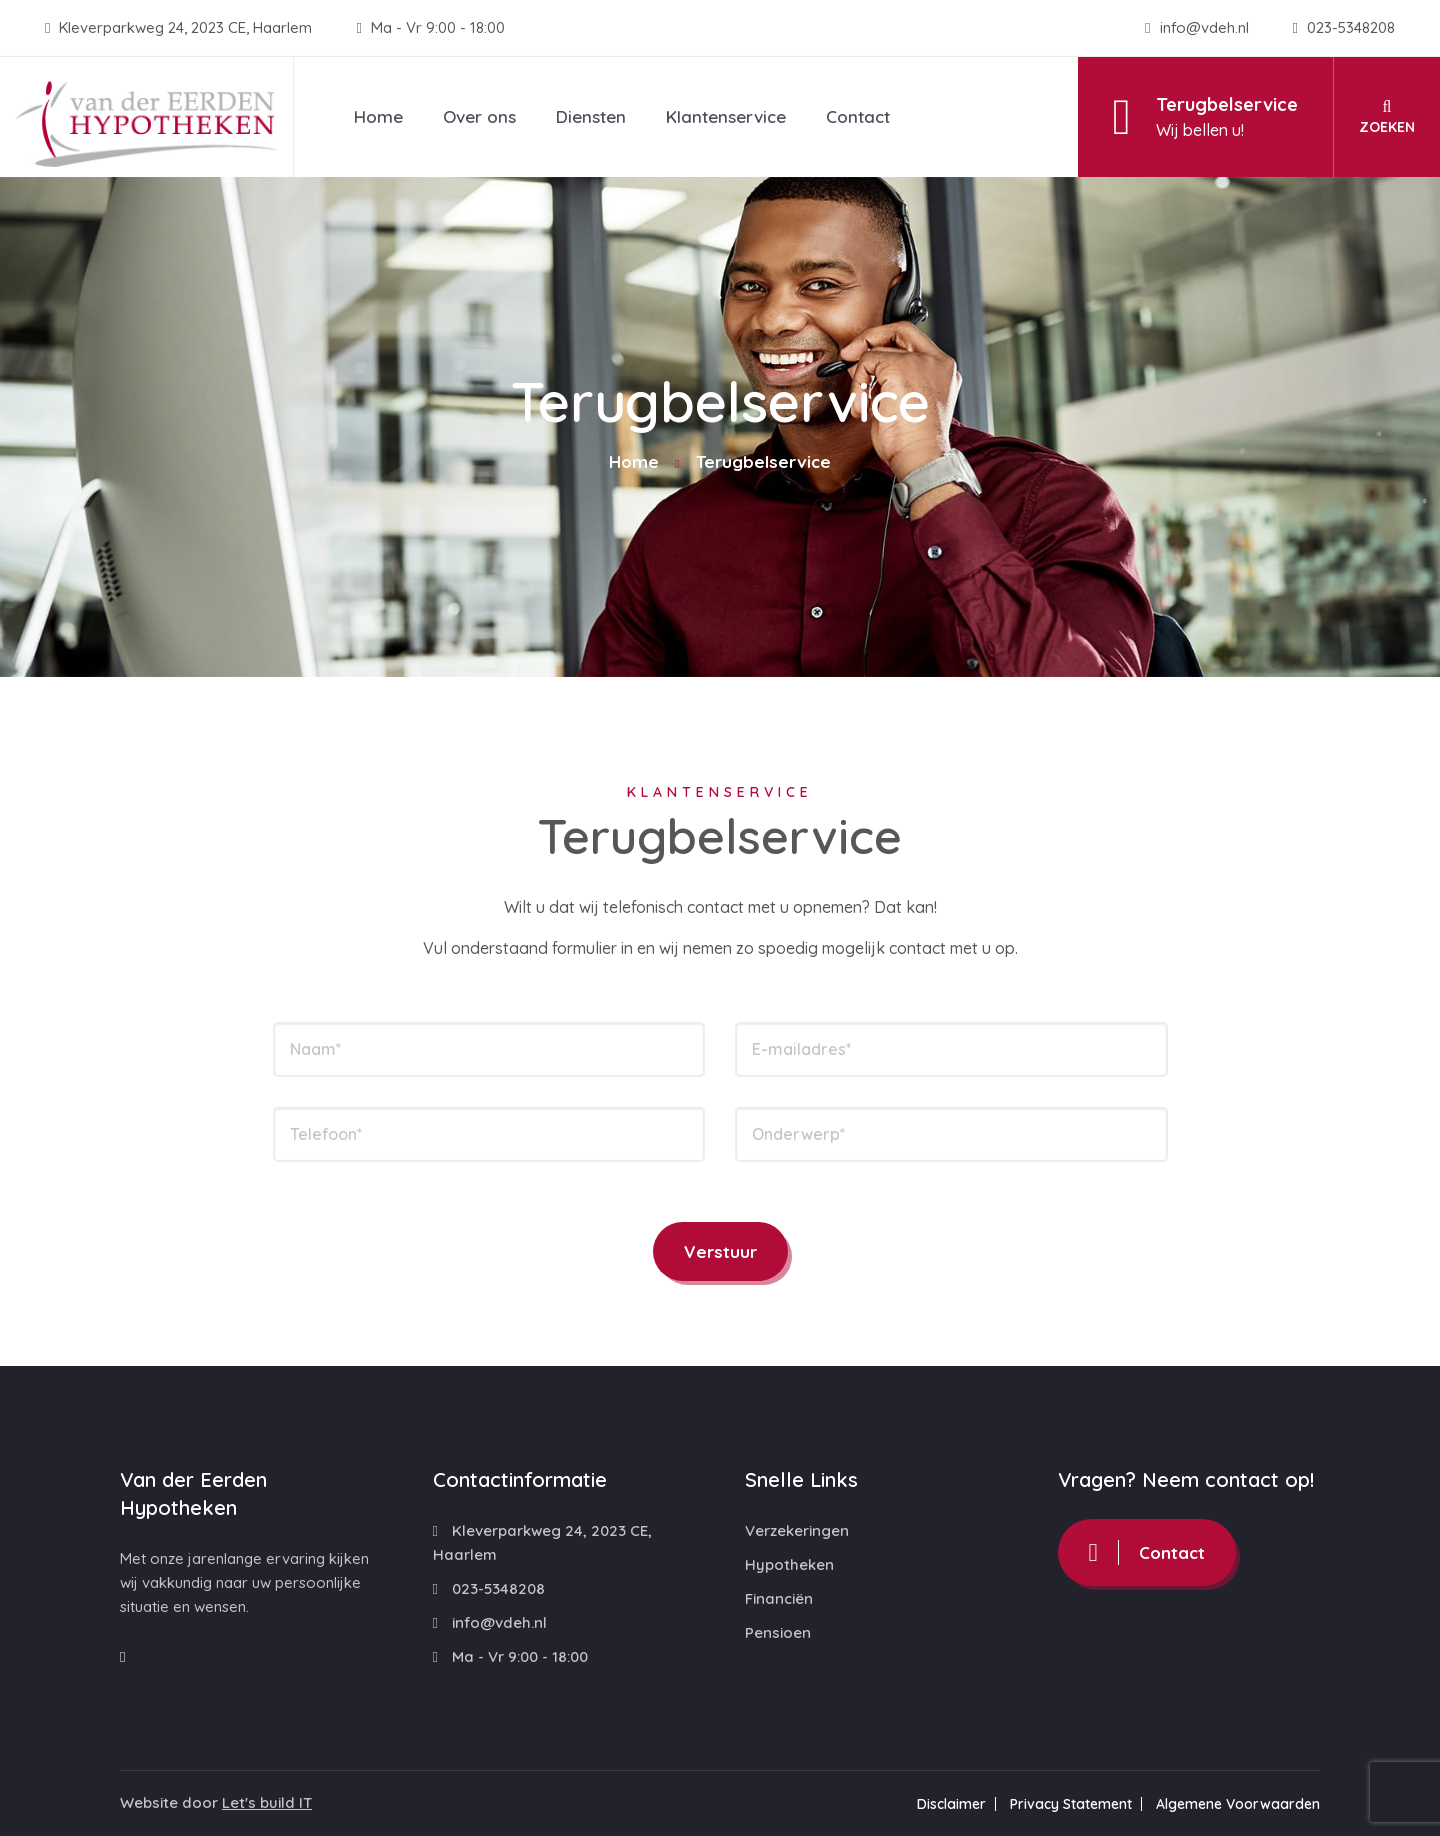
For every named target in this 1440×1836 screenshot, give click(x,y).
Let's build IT (267, 1802)
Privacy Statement (1071, 1804)
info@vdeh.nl (1198, 27)
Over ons (479, 116)
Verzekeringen (797, 1530)
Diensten (591, 116)
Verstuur (720, 1251)
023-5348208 (1344, 27)
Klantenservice (726, 116)
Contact (858, 116)
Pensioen (778, 1632)
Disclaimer (951, 1804)
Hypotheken (789, 1564)
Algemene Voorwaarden (1238, 1804)
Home (378, 116)
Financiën (779, 1598)
